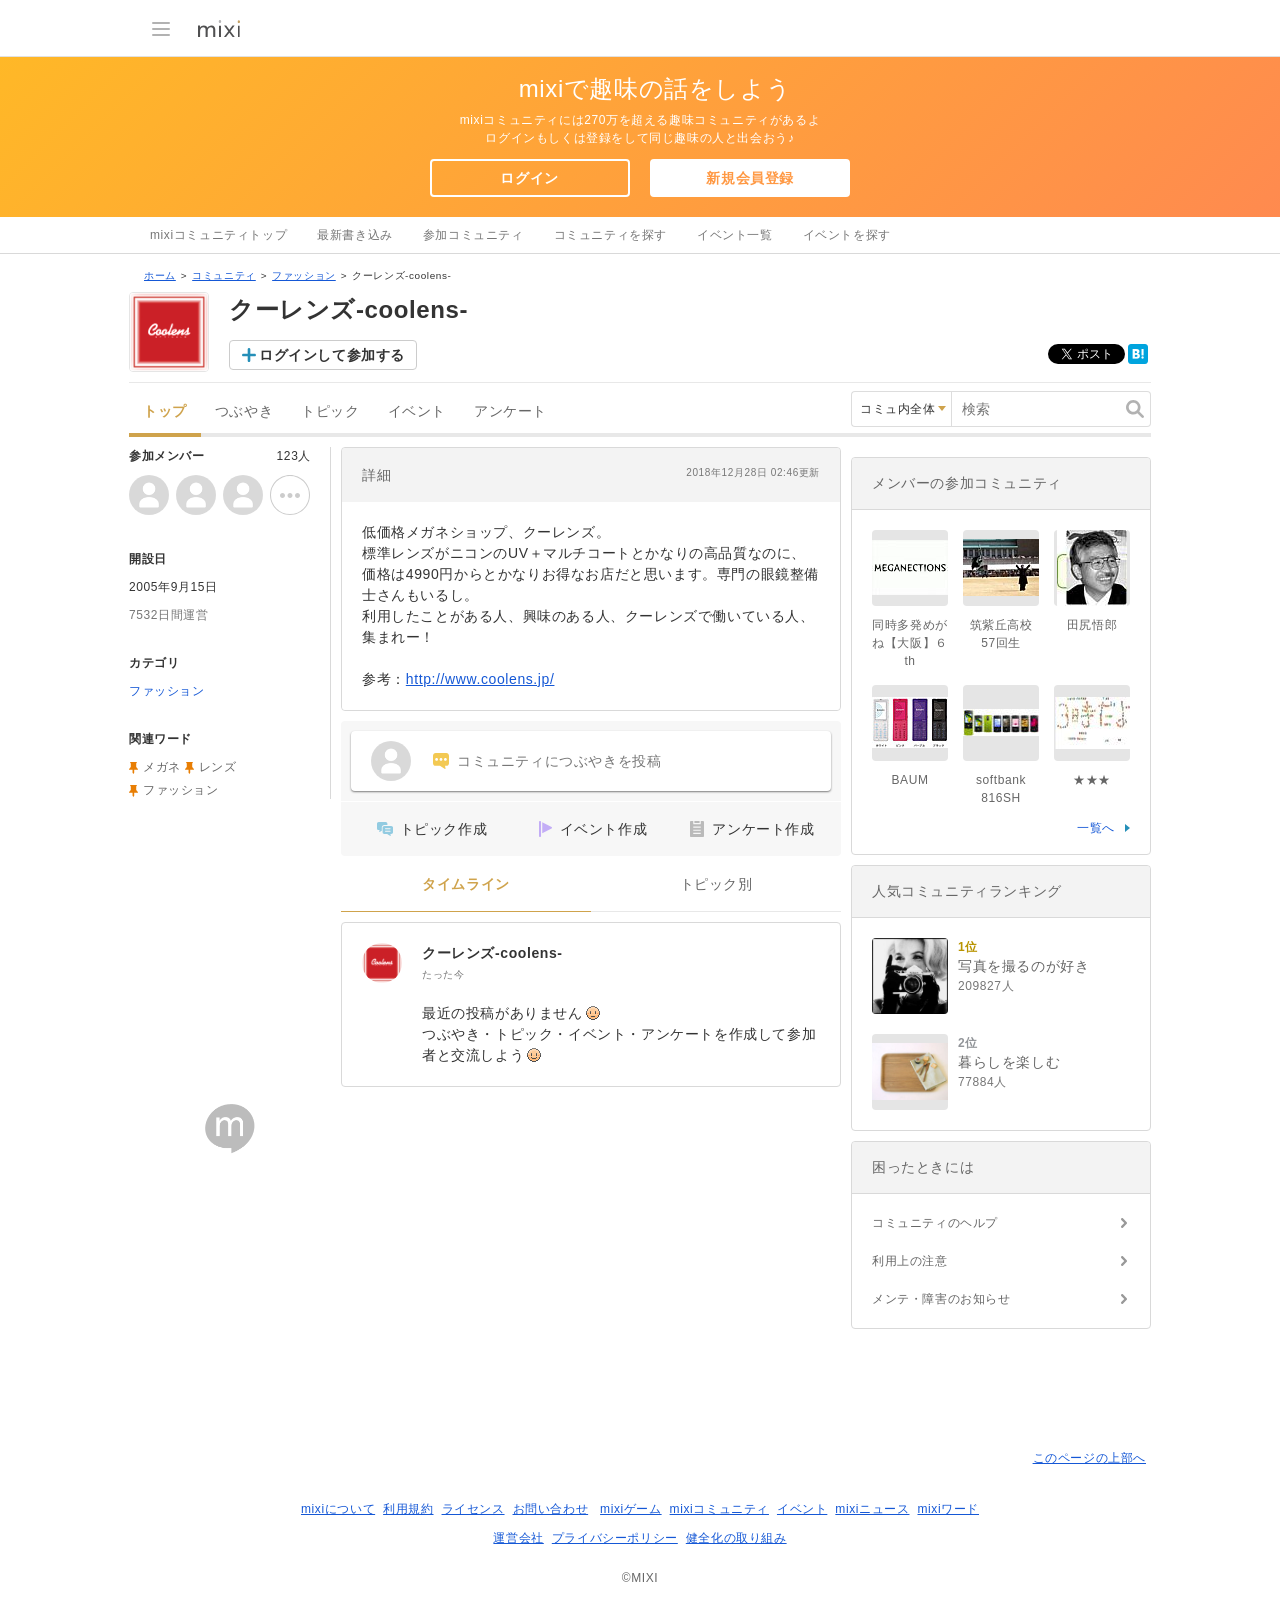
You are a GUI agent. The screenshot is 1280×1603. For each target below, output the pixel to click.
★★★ (1092, 780)
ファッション (304, 275)
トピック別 (716, 884)
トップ (165, 411)
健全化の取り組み (736, 1538)
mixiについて (338, 1509)
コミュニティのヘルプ (935, 1223)
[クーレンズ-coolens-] (382, 963)
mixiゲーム (631, 1509)
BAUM (909, 780)
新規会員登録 (750, 178)
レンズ (218, 767)
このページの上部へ (1089, 1458)
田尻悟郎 (1092, 625)
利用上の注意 (910, 1261)
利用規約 (408, 1509)
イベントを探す (847, 235)
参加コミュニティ (473, 235)
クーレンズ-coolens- (492, 953)
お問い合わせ (551, 1509)
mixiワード (948, 1509)
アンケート (510, 411)
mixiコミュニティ (719, 1509)
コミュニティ (224, 275)
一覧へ (1096, 828)
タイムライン (466, 884)
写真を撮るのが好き (1023, 966)
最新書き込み (355, 235)
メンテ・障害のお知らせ (941, 1299)
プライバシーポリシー (615, 1538)
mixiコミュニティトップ (218, 235)
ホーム (160, 275)
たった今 (443, 974)
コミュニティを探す (610, 235)
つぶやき (244, 411)
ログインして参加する (332, 355)
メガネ (162, 767)
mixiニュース (872, 1509)
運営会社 (518, 1538)
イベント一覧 (735, 235)
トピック (330, 411)
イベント (417, 411)
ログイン (529, 178)
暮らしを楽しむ (1009, 1062)
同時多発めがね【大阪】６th (910, 643)
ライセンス (473, 1509)
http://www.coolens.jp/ (480, 679)
